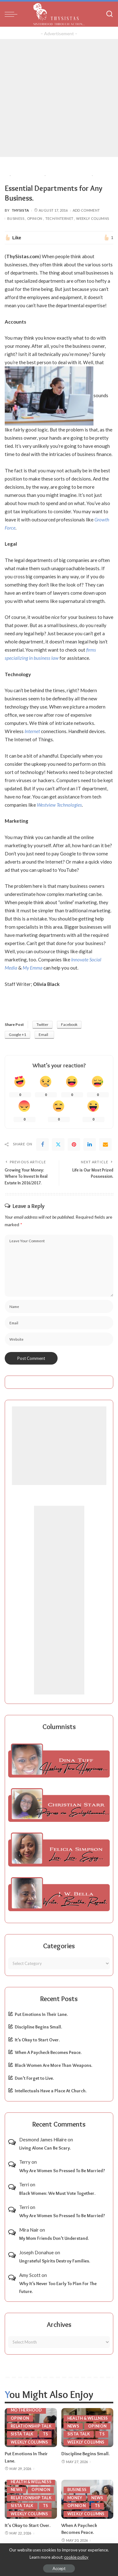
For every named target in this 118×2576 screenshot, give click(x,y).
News (73, 2426)
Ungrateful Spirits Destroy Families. (54, 2261)
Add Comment (86, 210)
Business (15, 218)
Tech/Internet (59, 218)
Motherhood (26, 2410)
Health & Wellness (87, 2418)
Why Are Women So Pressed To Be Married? (62, 2170)
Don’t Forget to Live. (34, 2078)
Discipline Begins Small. (38, 2027)
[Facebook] (42, 1144)
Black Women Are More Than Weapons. (53, 2065)
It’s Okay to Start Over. (37, 2040)
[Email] (105, 1144)
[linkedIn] (89, 1144)
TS (45, 2434)
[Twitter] (58, 1144)
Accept (59, 2568)
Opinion (34, 218)
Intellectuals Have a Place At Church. (51, 2091)
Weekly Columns (92, 218)
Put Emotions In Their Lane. (41, 2014)
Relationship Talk (31, 2426)
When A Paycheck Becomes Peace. (48, 2052)
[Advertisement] (59, 98)
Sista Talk (22, 2434)
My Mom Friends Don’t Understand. (54, 2238)
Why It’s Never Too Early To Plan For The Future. (58, 2287)
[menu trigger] (12, 14)
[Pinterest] (74, 1144)
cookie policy (76, 2557)
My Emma (32, 968)
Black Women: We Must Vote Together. (57, 2193)
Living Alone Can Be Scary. (45, 2148)
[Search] (109, 14)
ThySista (20, 210)
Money (74, 2497)
